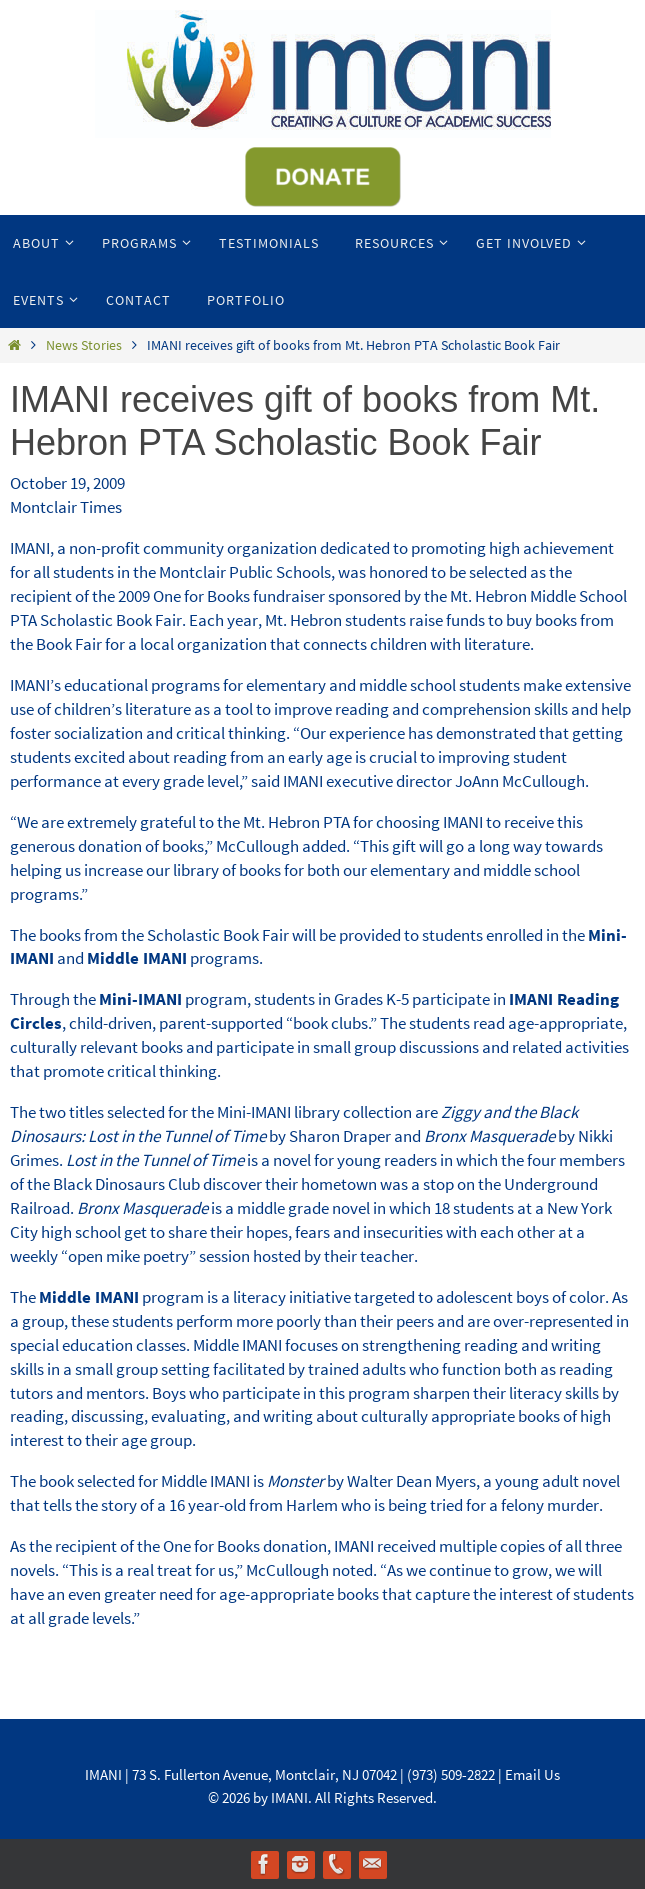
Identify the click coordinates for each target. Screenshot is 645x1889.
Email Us (532, 1774)
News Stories (84, 345)
